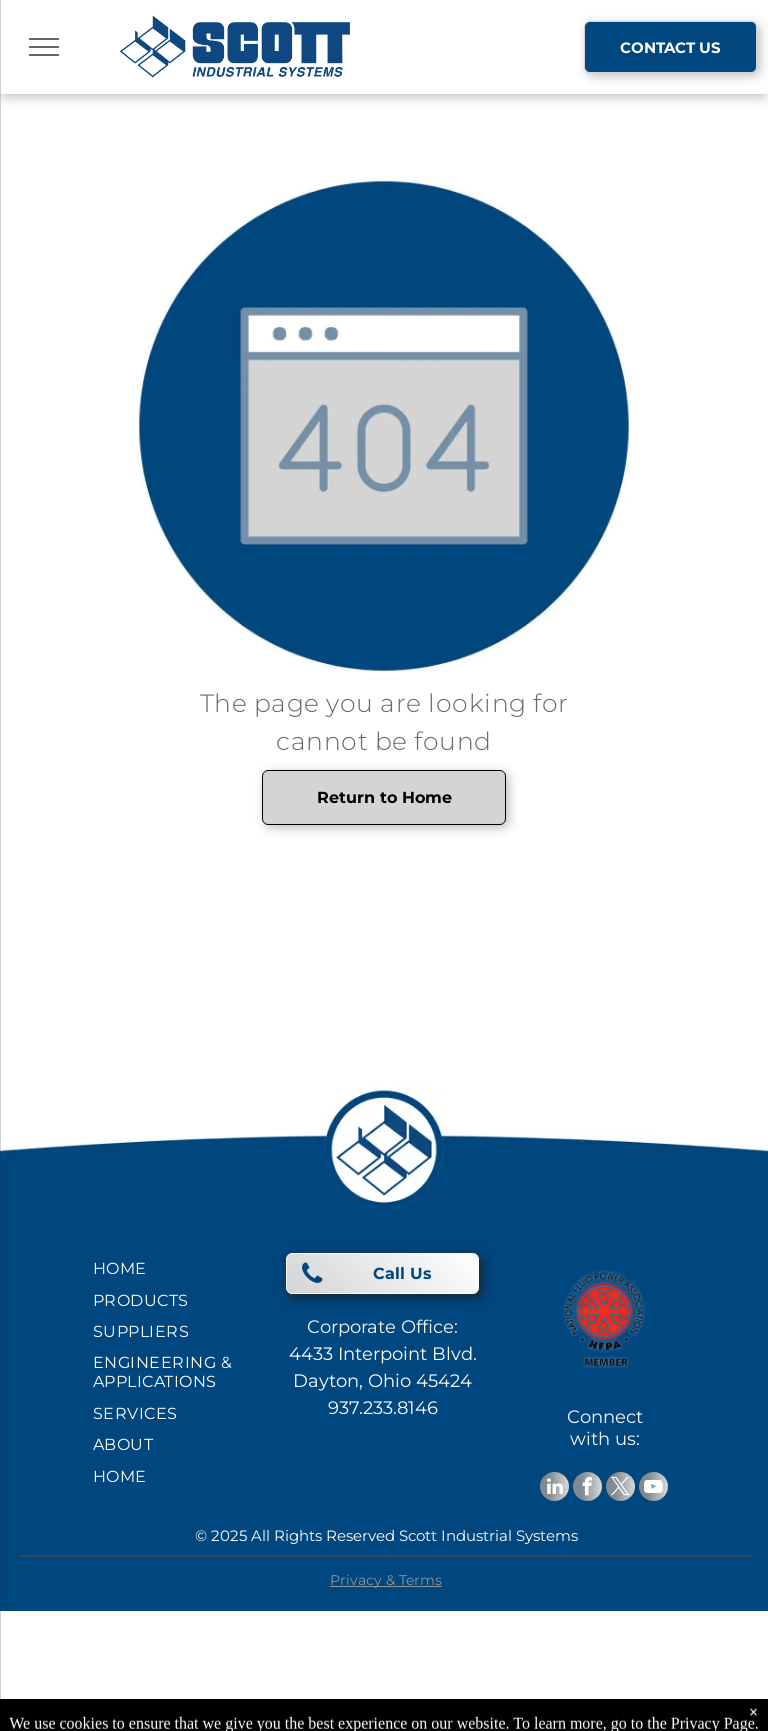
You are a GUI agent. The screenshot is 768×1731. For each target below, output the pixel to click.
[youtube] (653, 1489)
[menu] (44, 47)
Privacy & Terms (386, 1580)
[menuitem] (165, 1268)
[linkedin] (554, 1489)
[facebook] (587, 1489)
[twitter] (620, 1489)
